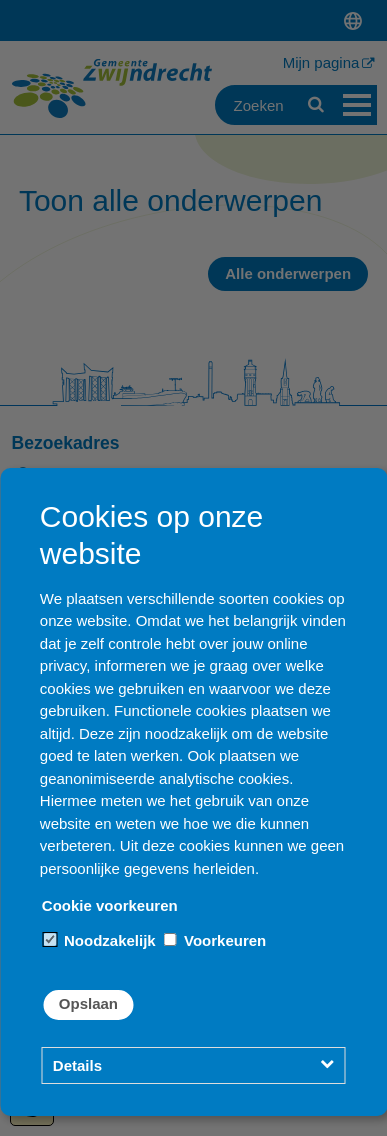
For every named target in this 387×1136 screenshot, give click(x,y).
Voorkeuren (215, 940)
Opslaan (88, 1003)
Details (77, 1065)
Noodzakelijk (100, 940)
